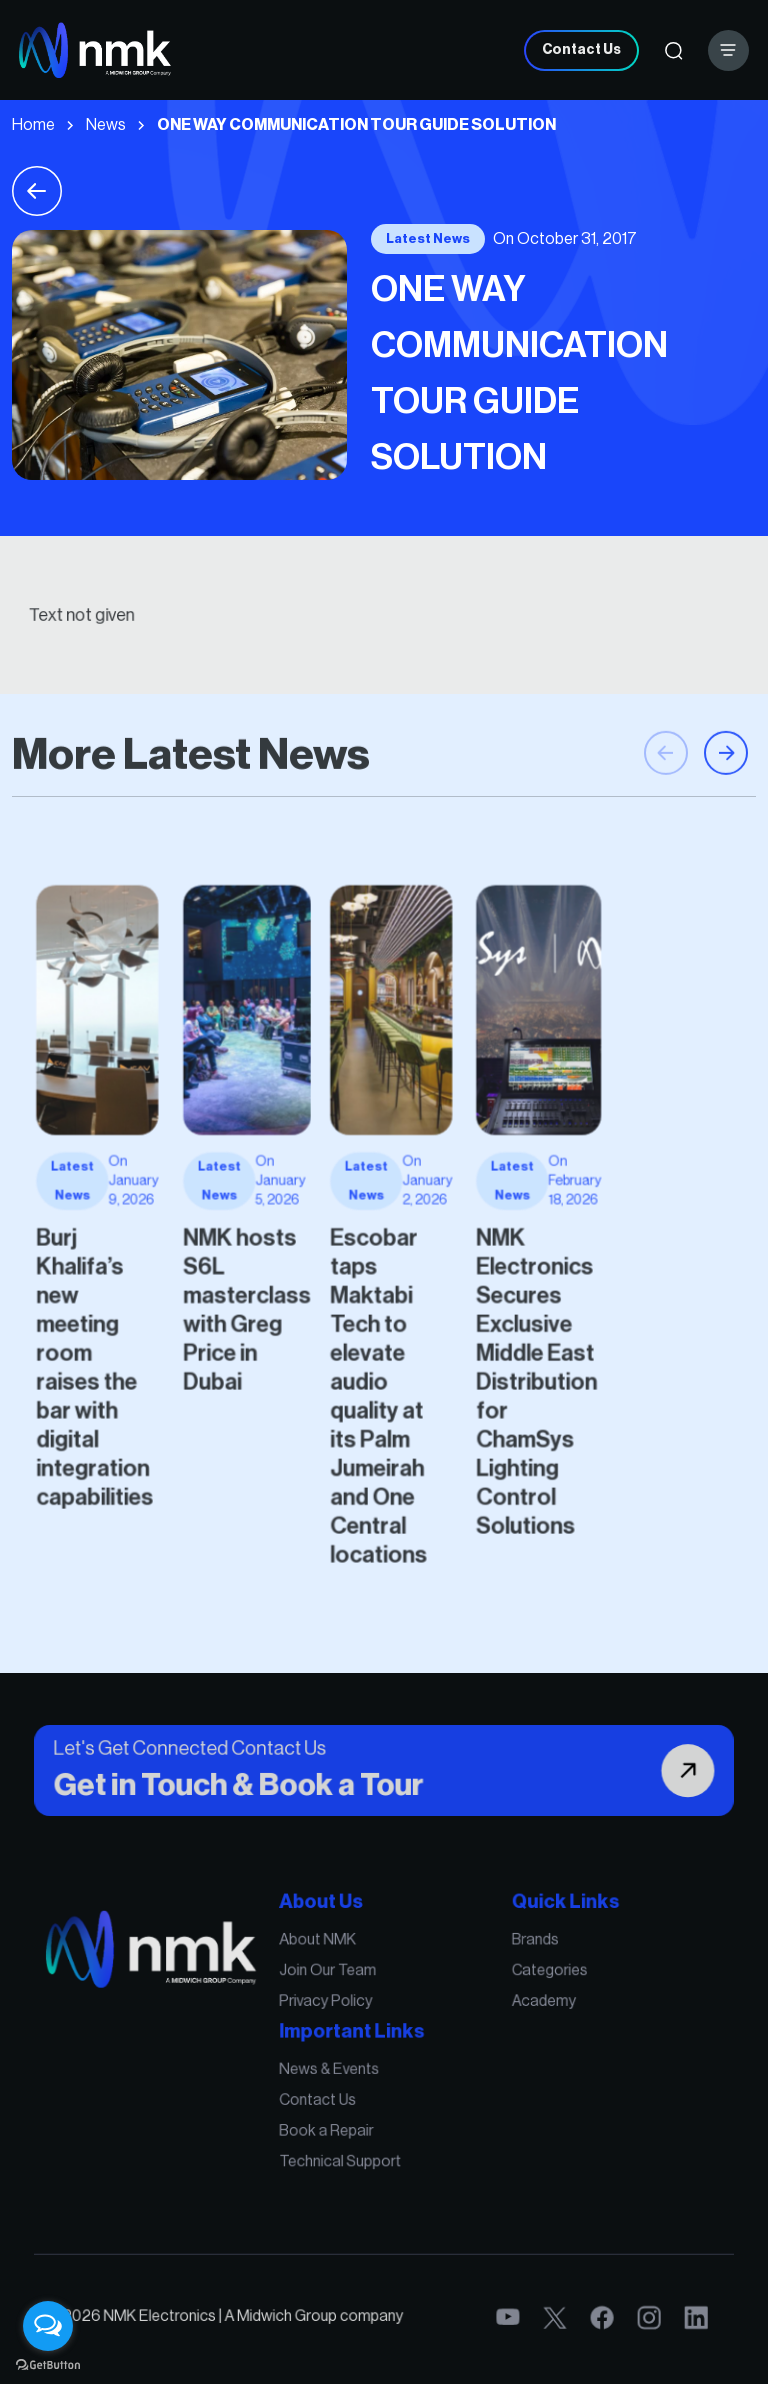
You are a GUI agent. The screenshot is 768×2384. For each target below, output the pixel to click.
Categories (503, 2007)
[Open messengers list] (48, 2326)
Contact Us (581, 50)
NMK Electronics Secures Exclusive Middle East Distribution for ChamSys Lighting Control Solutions (493, 1339)
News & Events (345, 2078)
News (106, 125)
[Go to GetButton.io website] (48, 2364)
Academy (499, 2029)
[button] (726, 821)
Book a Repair (342, 2122)
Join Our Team (344, 2007)
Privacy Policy (342, 2029)
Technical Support (352, 2144)
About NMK (336, 1985)
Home (33, 125)
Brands (493, 1985)
